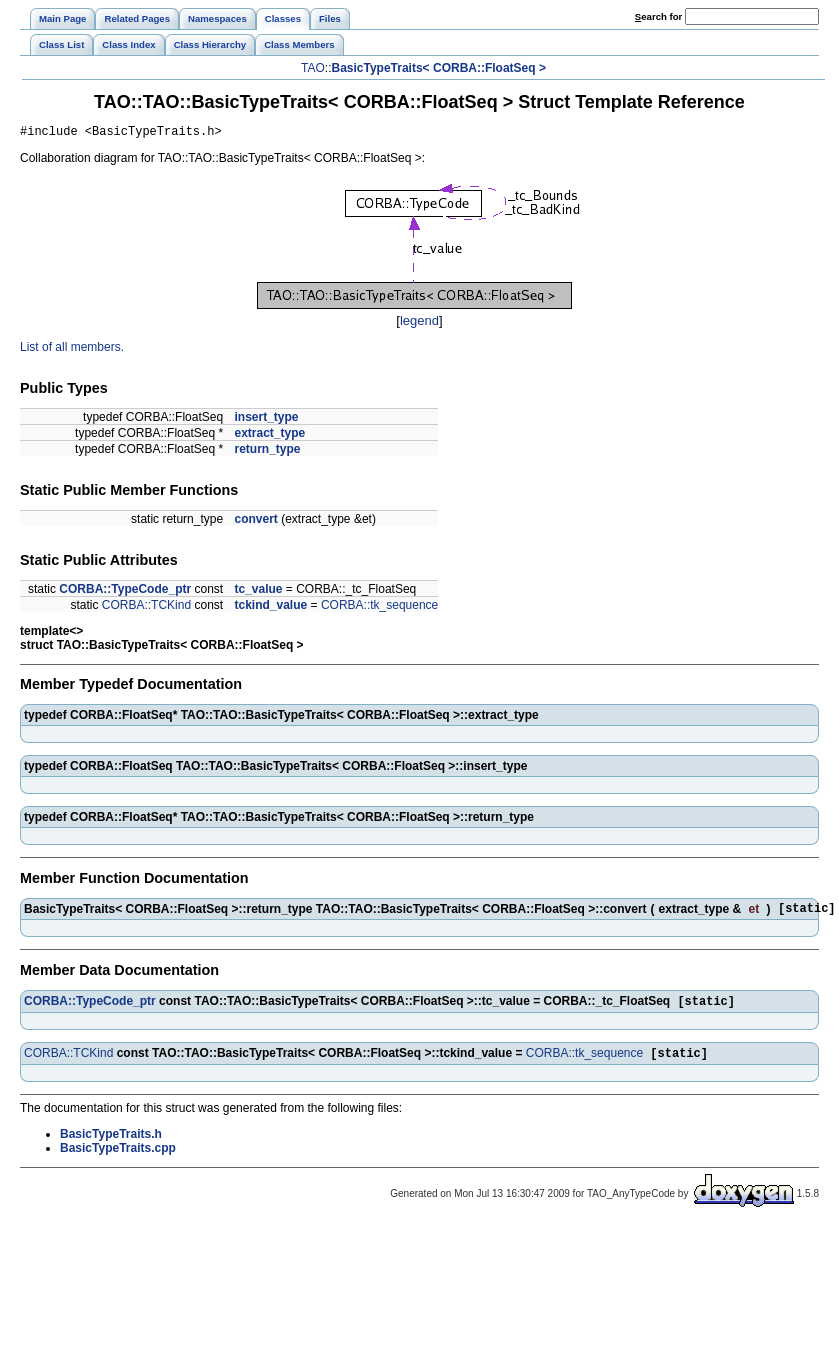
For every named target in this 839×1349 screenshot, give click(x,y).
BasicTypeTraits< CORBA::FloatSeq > (438, 68)
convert (255, 522)
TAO (313, 68)
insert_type (266, 420)
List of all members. (72, 350)
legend (419, 323)
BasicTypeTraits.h (111, 1144)
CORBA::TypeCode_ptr (125, 592)
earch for (658, 16)
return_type (267, 452)
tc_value (258, 592)
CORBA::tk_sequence (379, 608)
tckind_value (270, 608)
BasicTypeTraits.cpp (118, 1158)
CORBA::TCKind (146, 608)
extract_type (269, 436)
